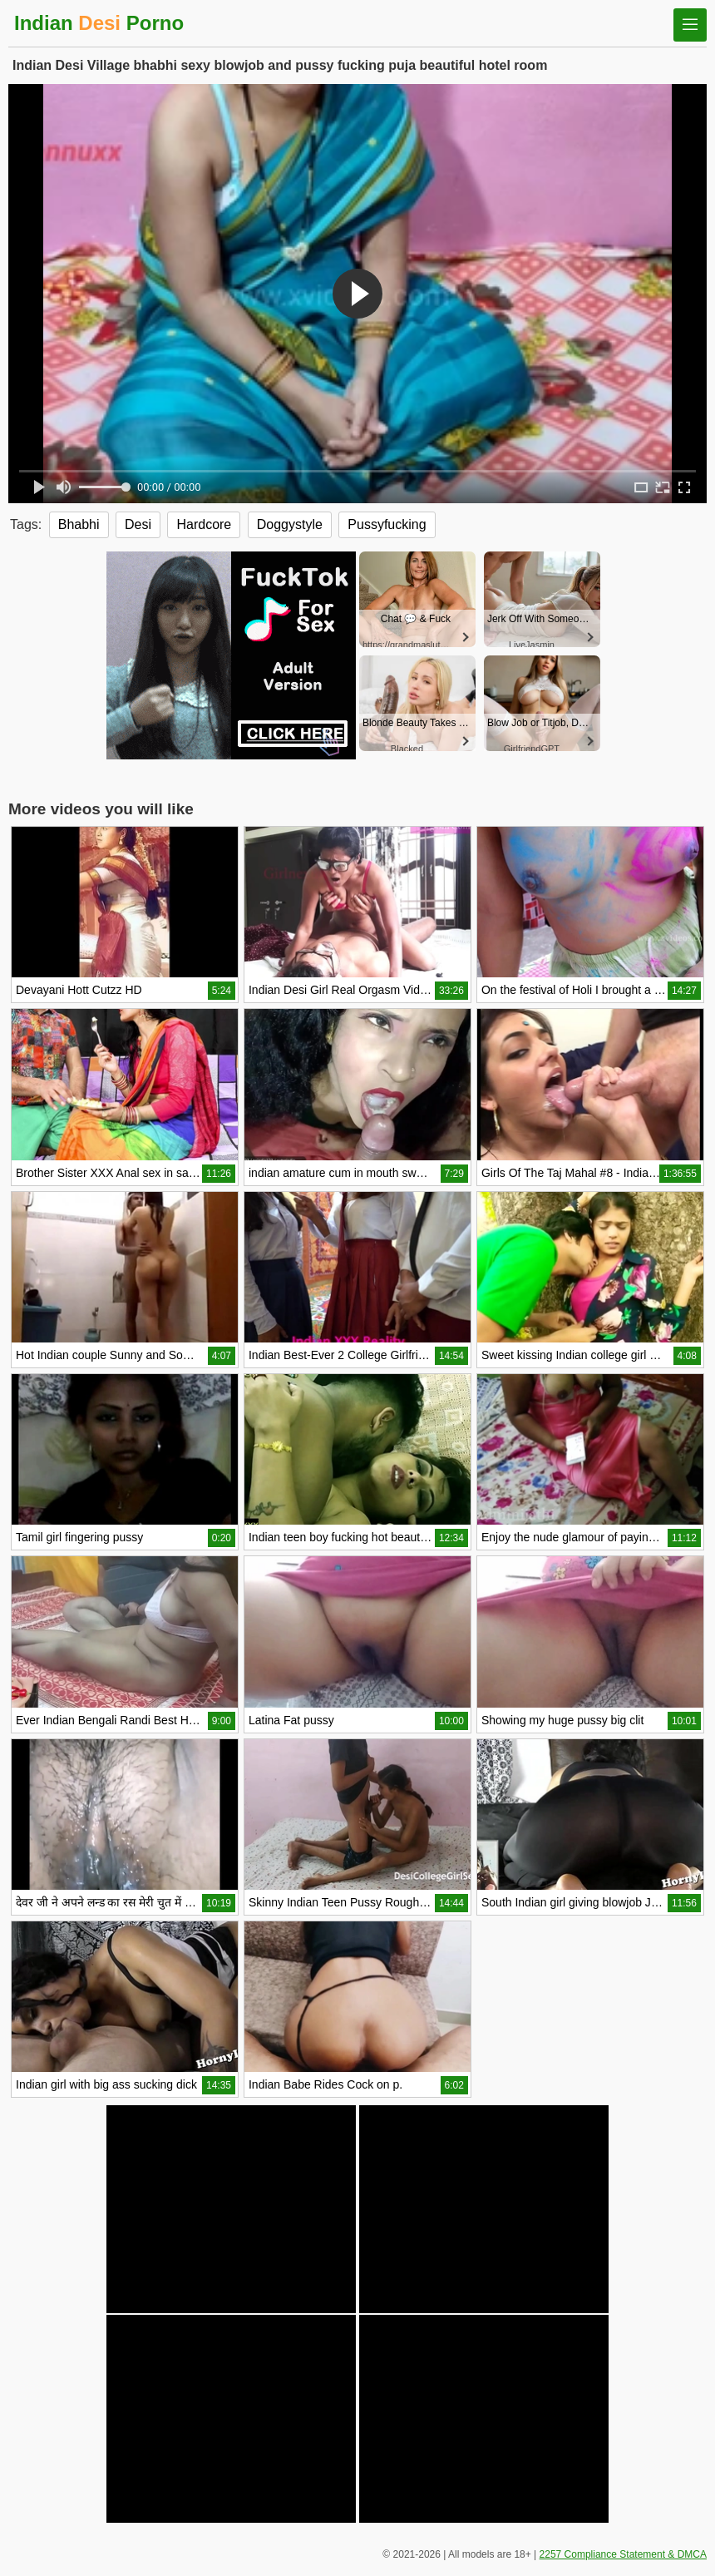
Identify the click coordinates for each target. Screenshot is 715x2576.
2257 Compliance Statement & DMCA (623, 2554)
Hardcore (203, 524)
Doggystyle (290, 524)
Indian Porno (99, 23)
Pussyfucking (387, 524)
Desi (138, 524)
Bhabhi (79, 524)
